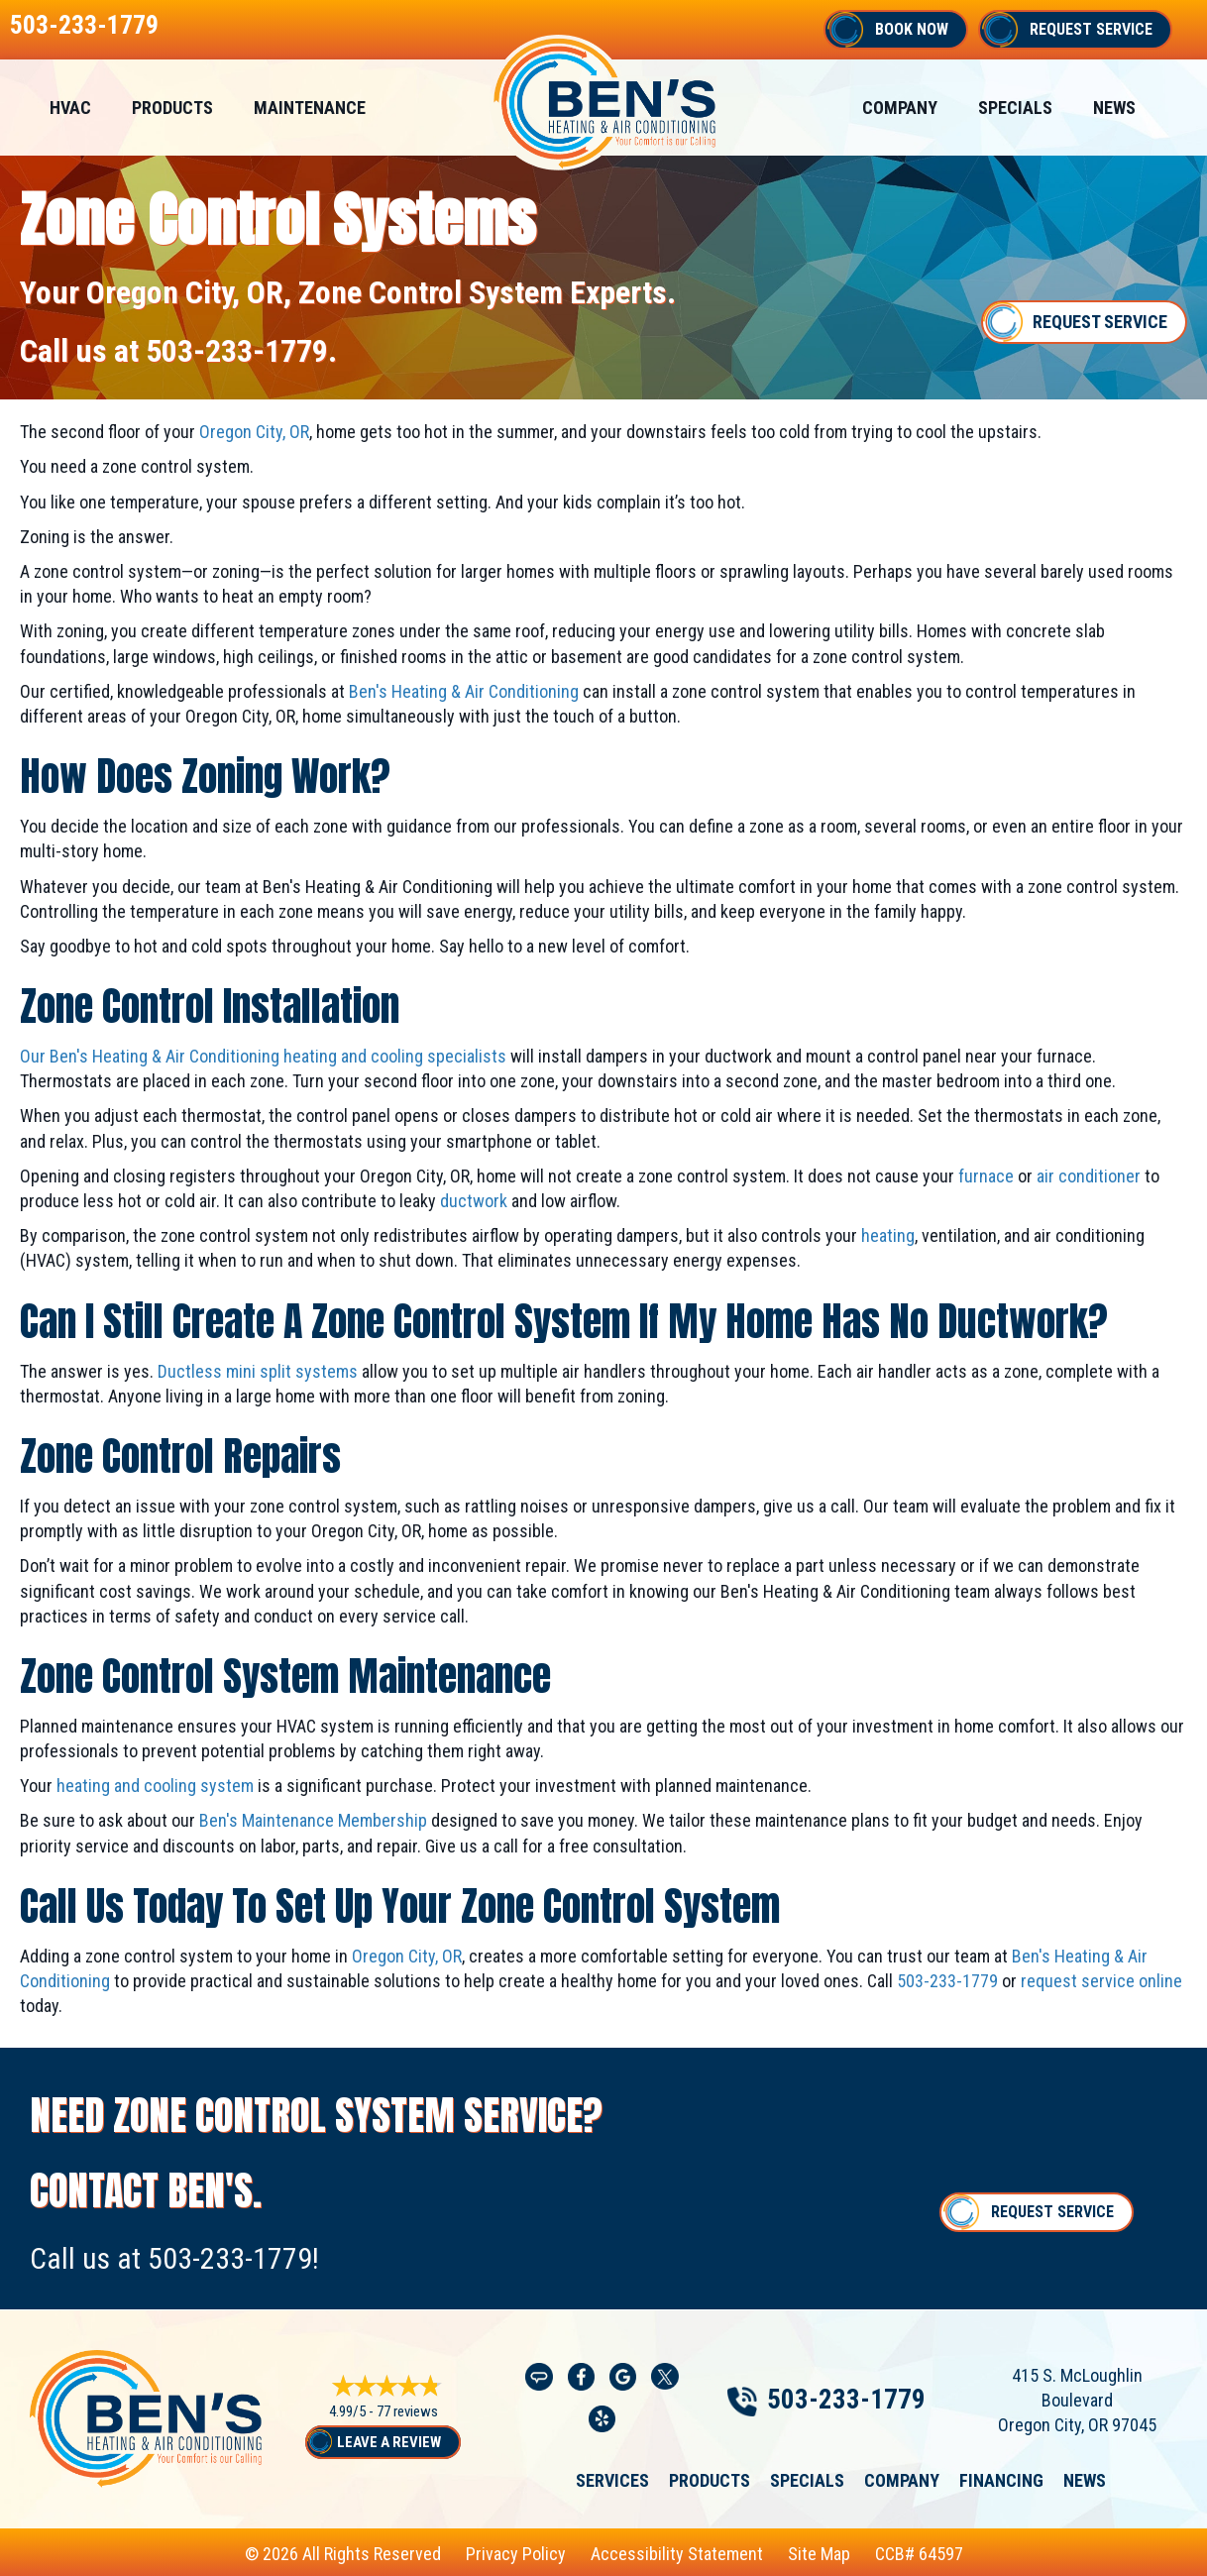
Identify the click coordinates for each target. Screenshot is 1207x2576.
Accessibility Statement (677, 2553)
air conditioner (1089, 1176)
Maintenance (310, 107)
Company (899, 107)
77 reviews (407, 2411)
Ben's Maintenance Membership (313, 1820)
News (1114, 107)
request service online (1101, 1980)
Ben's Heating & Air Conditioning (464, 691)
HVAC (70, 107)
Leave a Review (389, 2442)
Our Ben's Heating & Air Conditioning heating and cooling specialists (263, 1056)
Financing (1001, 2481)
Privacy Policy (516, 2553)
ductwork (473, 1200)
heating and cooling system (155, 1785)
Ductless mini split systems (258, 1371)
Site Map (819, 2553)
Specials (1015, 107)
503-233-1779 (84, 25)
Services (612, 2481)
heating (888, 1235)
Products (172, 107)
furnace (986, 1176)
